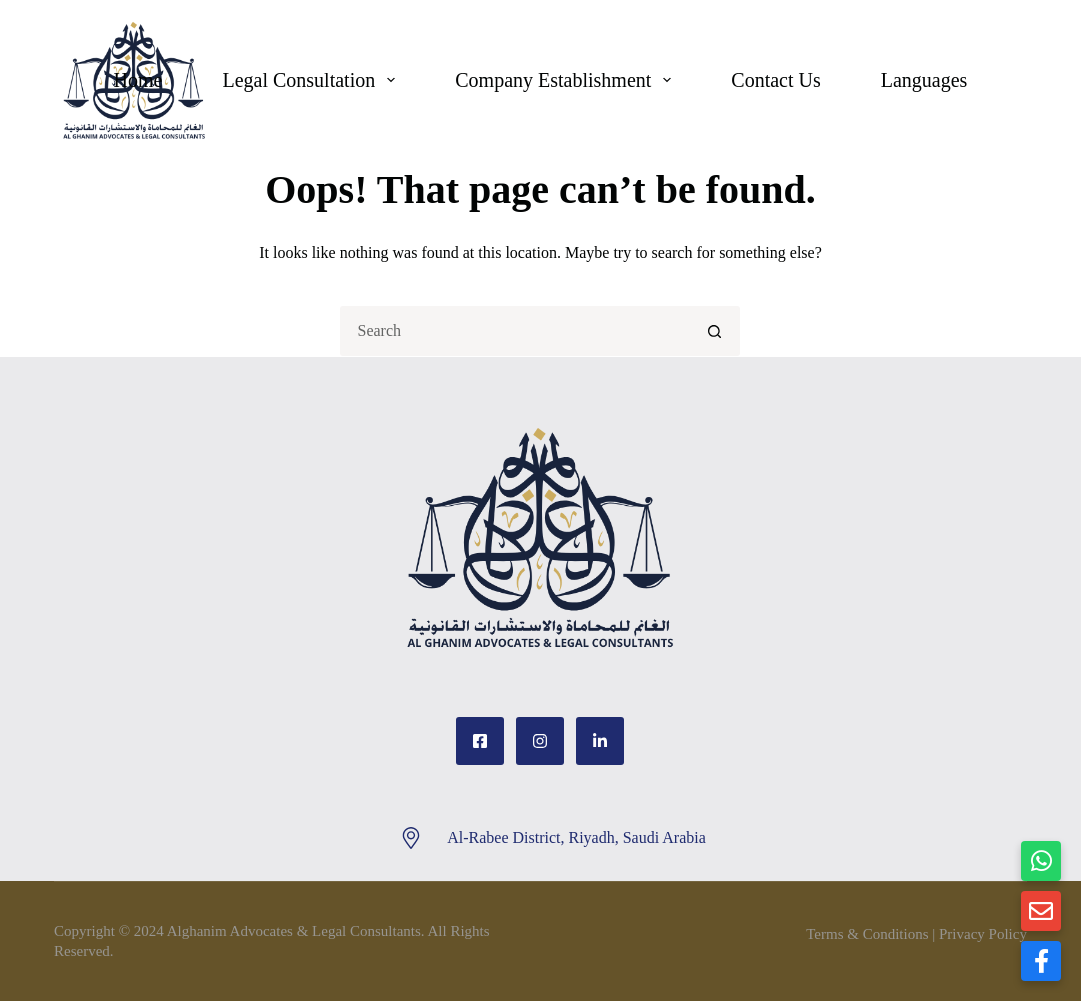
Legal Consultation (312, 80)
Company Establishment (567, 80)
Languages (924, 80)
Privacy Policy (983, 934)
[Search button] (715, 331)
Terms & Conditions (867, 934)
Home (138, 80)
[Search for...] (515, 331)
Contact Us (775, 80)
